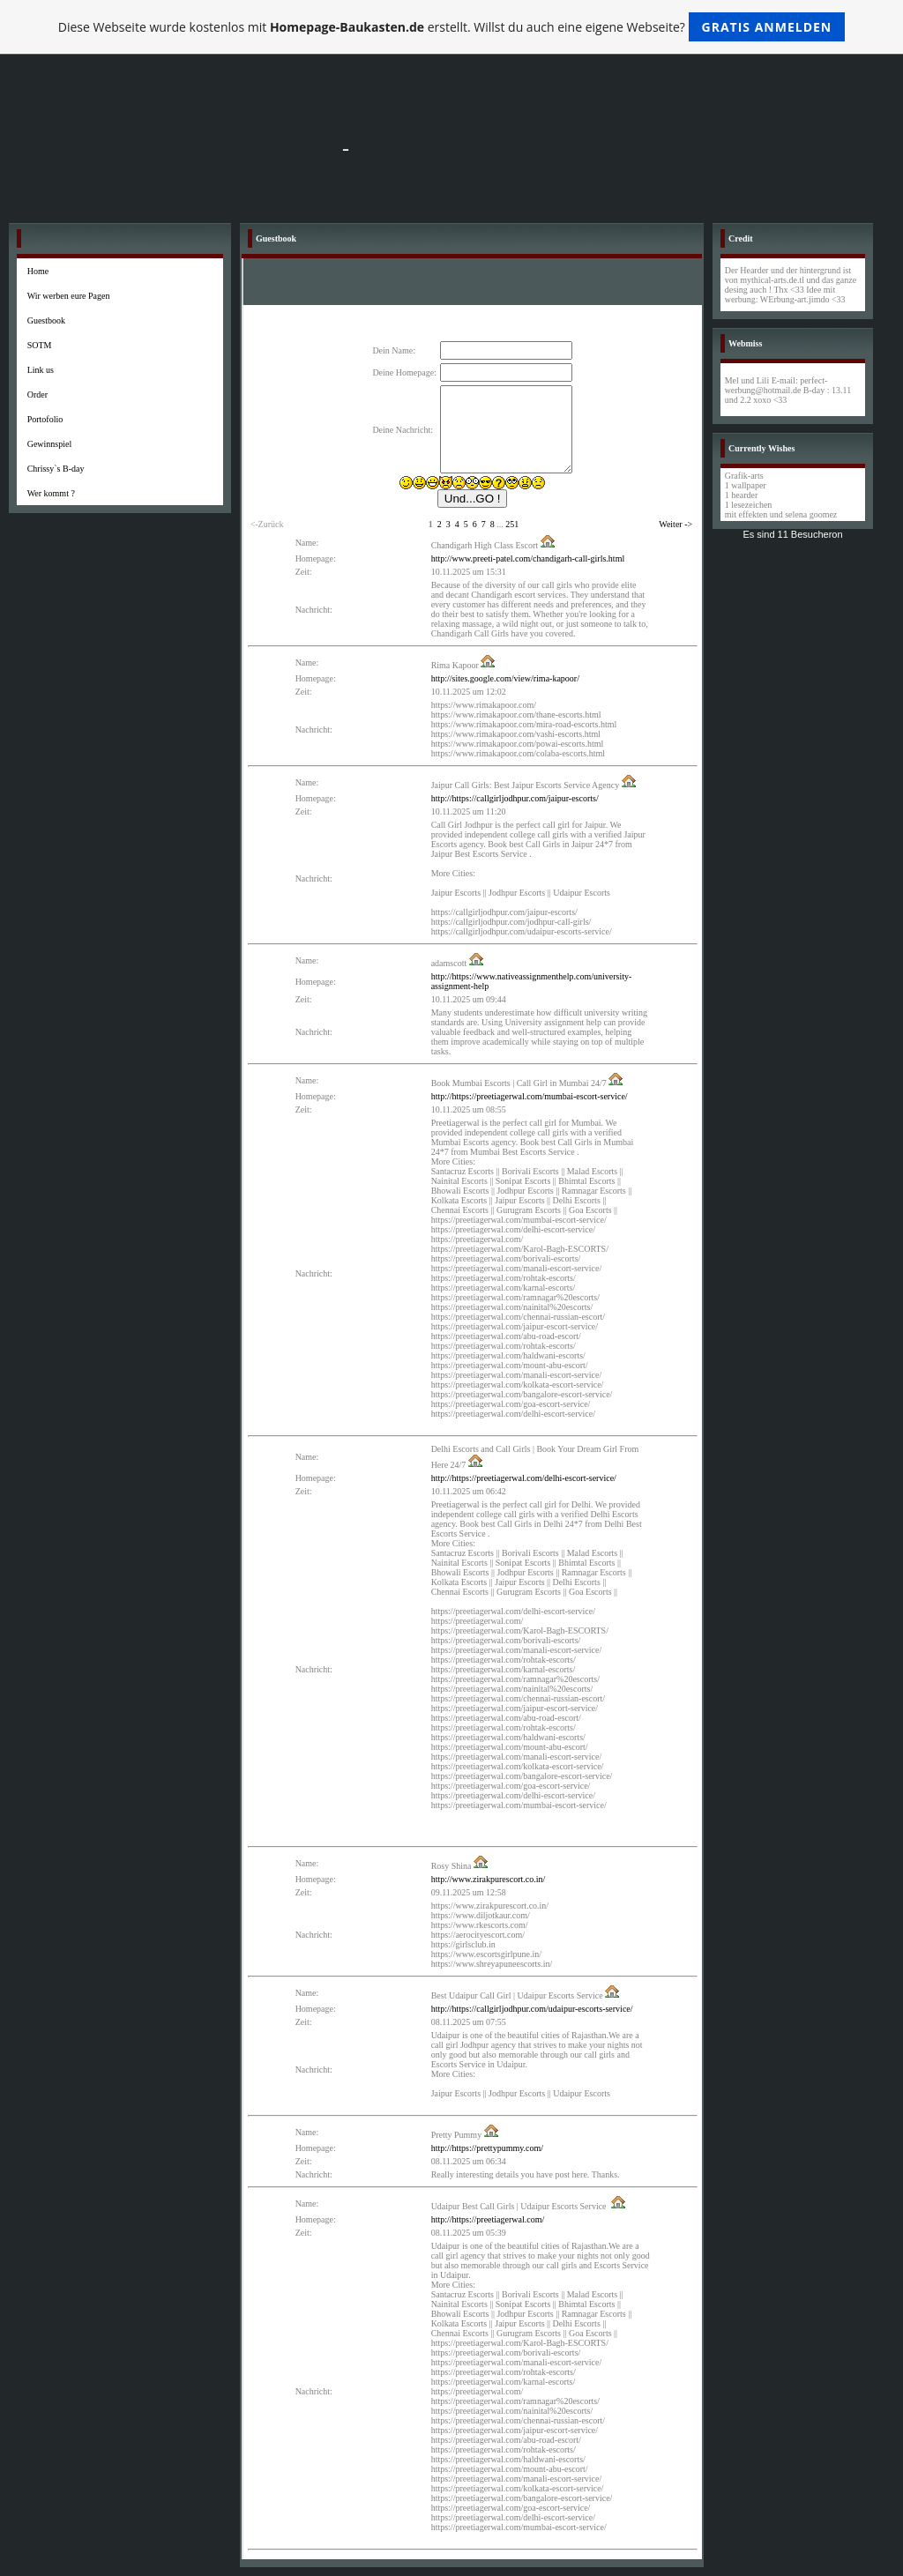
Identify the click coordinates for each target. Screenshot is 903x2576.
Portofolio (45, 419)
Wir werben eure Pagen (68, 296)
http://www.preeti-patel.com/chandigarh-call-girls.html (528, 558)
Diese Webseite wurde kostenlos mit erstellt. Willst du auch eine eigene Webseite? (452, 26)
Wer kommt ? (51, 493)
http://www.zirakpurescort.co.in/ (488, 1879)
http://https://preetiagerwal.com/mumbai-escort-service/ (529, 1096)
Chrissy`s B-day (56, 468)
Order (37, 394)
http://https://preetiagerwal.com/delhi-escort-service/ (523, 1478)
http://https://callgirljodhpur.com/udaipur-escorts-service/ (532, 2009)
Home (38, 271)
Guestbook (46, 320)
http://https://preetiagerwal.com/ (488, 2219)
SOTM (39, 345)
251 (512, 524)
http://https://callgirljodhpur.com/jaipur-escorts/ (515, 798)
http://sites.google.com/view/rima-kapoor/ (505, 678)
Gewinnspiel (49, 444)
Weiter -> (675, 524)
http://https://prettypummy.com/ (487, 2148)
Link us (40, 370)
